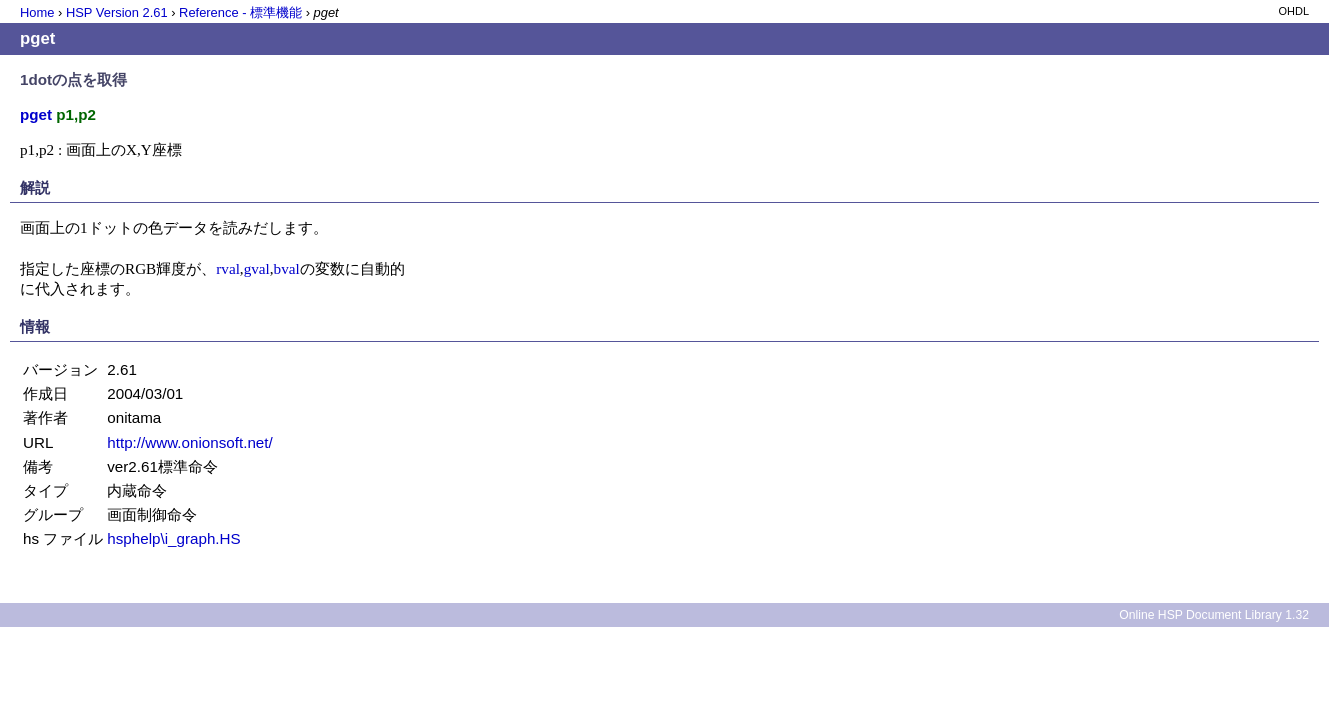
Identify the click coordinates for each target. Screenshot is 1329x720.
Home (37, 12)
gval (257, 268)
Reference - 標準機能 (240, 12)
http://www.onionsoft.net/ (189, 442)
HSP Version (117, 12)
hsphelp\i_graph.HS (173, 538)
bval (287, 268)
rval (228, 268)
